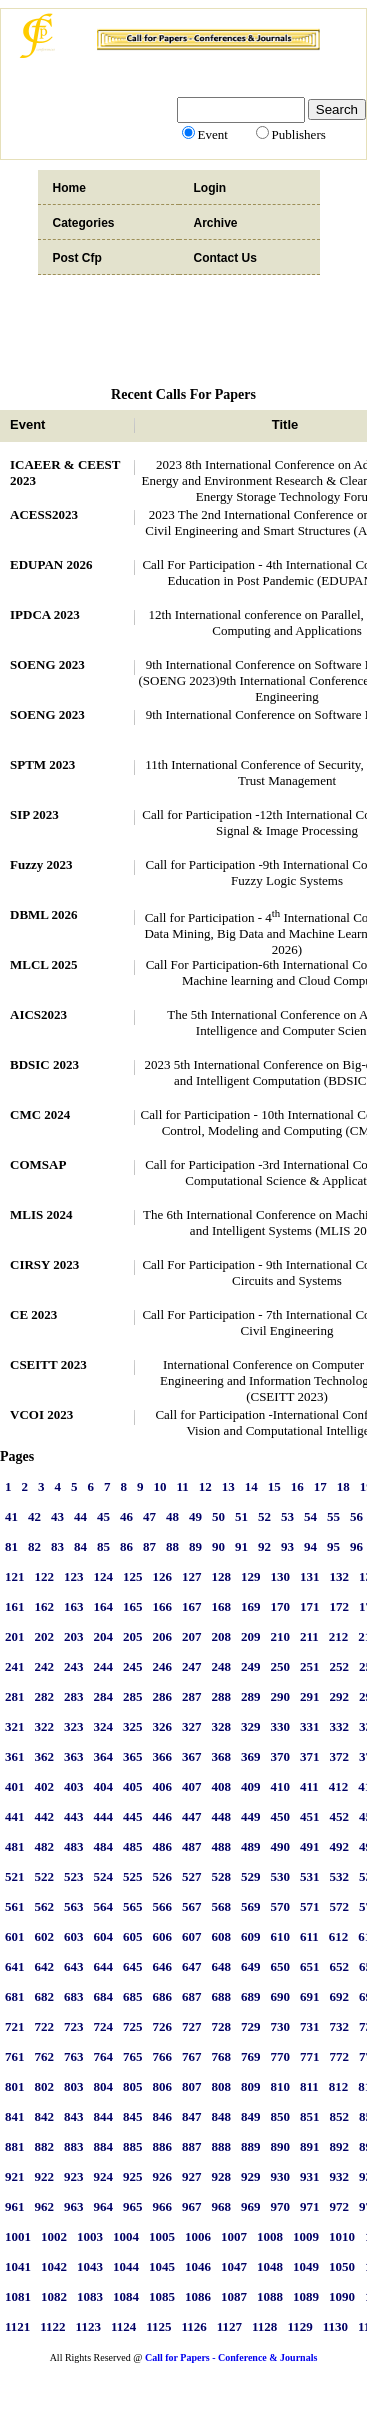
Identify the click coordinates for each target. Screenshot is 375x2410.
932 (340, 2176)
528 (222, 1876)
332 (340, 1726)
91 (241, 1546)
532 (340, 1876)
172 (340, 1606)
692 (340, 1996)
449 (251, 1816)
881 (15, 2146)
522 (45, 1876)
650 (281, 1966)
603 (74, 1936)
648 (222, 1966)
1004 (126, 2236)
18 (343, 1486)
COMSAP (38, 1164)
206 (163, 1636)
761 (15, 2056)
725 (133, 2026)
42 (34, 1516)
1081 (18, 2296)
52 (264, 1516)
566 (163, 1906)
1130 (335, 2326)
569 (251, 1906)
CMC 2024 (40, 1114)
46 (126, 1516)
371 (310, 1756)
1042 (54, 2266)
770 (281, 2056)
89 (195, 1546)
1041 (18, 2266)
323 (74, 1726)
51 (241, 1516)
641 (15, 1966)
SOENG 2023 (47, 664)
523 (74, 1876)
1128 (264, 2326)
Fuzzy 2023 (41, 864)
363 (74, 1756)
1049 (306, 2266)
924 (104, 2176)
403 (74, 1786)
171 (310, 1606)
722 (45, 2026)
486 (163, 1846)
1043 (90, 2266)
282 (45, 1696)
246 (163, 1666)
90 (218, 1546)
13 (228, 1486)
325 (133, 1726)
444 (104, 1816)
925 (133, 2176)
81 (11, 1546)
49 (195, 1516)
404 (104, 1786)
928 (222, 2176)
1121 (17, 2326)
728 (222, 2026)
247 (192, 1666)
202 (45, 1636)
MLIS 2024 (41, 1214)
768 (222, 2056)
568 (222, 1906)
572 (340, 1906)
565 (133, 1906)
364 (104, 1756)
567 (192, 1906)
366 (163, 1756)
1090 (342, 2296)
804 (104, 2086)
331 (310, 1726)
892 (340, 2146)
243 (74, 1666)
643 (74, 1966)
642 (45, 1966)
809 (251, 2086)
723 (74, 2026)
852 (340, 2116)
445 (133, 1816)
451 (310, 1816)
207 (192, 1636)
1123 (88, 2326)
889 (251, 2146)
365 (133, 1756)
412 (339, 1786)
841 (15, 2116)
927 (192, 2176)
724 (104, 2026)
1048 (270, 2266)
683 (74, 1996)
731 (310, 2026)
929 (251, 2176)
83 (57, 1546)
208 (222, 1636)
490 (281, 1846)
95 (333, 1546)
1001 (18, 2236)
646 (163, 1966)
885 (133, 2146)
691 (310, 1996)
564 (104, 1906)
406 (163, 1786)
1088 (270, 2296)
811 (309, 2086)
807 (192, 2086)
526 (163, 1876)
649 (251, 1966)
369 (251, 1756)
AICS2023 (38, 1014)
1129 (299, 2326)
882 (45, 2146)
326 (163, 1726)
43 (57, 1516)
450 (281, 1816)
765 (133, 2056)
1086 (198, 2296)
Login (210, 188)
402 (45, 1786)
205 (133, 1636)
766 (163, 2056)
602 (45, 1936)
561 (15, 1906)
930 (281, 2176)
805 (133, 2086)
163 (74, 1606)
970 (281, 2206)
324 (104, 1726)
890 (281, 2146)
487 (192, 1846)
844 (104, 2116)
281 (15, 1696)
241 (15, 1666)
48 (172, 1516)
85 (103, 1546)
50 (218, 1516)
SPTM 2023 (42, 764)
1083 (90, 2296)
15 (274, 1486)
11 (183, 1486)
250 (281, 1666)
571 (310, 1906)
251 (310, 1666)
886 (163, 2146)
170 (281, 1606)
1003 (90, 2236)
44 (80, 1516)
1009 (306, 2236)
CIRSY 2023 (44, 1264)
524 (104, 1876)
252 (340, 1666)
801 (15, 2086)
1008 (270, 2236)
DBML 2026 (44, 914)
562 (45, 1906)
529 (251, 1876)
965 (133, 2206)
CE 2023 (33, 1314)
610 (281, 1936)
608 (222, 1936)
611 (309, 1936)
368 (222, 1756)
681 (15, 1996)
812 (339, 2086)
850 (281, 2116)
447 (192, 1816)
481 (15, 1846)
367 (192, 1756)
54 (310, 1516)
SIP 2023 (34, 814)
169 (251, 1606)
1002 (54, 2236)
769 (251, 2056)
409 (251, 1786)
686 (163, 1996)
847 (192, 2116)
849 (251, 2116)
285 (133, 1696)
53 (287, 1516)
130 (281, 1576)
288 (222, 1696)
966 (163, 2206)
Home (69, 188)
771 (310, 2056)
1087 (234, 2296)
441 (15, 1816)
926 (163, 2176)
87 (149, 1546)
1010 (342, 2236)
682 (45, 1996)
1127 (229, 2326)
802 (45, 2086)
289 (251, 1696)
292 (340, 1696)
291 (310, 1696)
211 (309, 1636)
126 (163, 1576)
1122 (52, 2326)
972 (340, 2206)
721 (15, 2026)
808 (222, 2086)
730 (281, 2026)
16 (297, 1486)
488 (222, 1846)
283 (74, 1696)
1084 (126, 2296)
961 (15, 2206)
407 (192, 1786)
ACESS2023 (44, 514)
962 (45, 2206)
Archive (216, 223)
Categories (84, 223)
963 (74, 2206)
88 (172, 1546)
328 (222, 1726)
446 (163, 1816)
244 (104, 1666)
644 (104, 1966)
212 (339, 1636)
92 (264, 1546)
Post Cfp (77, 258)
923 (74, 2176)
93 (287, 1546)
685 (133, 1996)
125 (133, 1576)
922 (45, 2176)
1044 (126, 2266)
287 (192, 1696)
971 (310, 2206)
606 (163, 1936)
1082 (54, 2296)
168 (222, 1606)
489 (251, 1846)
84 (80, 1546)
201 (15, 1636)
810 (281, 2086)
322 (45, 1726)
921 (15, 2176)
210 (281, 1636)
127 (192, 1576)
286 (163, 1696)
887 (192, 2146)
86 (126, 1546)
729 (251, 2026)
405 (133, 1786)
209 (251, 1636)
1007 (234, 2236)
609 (251, 1936)
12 (205, 1486)
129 (251, 1576)
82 (34, 1546)
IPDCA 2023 (45, 614)
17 (320, 1486)
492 (340, 1846)
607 (192, 1936)
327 (192, 1726)
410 (281, 1786)
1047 (234, 2266)
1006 (198, 2236)
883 (74, 2146)
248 (222, 1666)
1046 (198, 2266)
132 (340, 1576)
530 (281, 1876)
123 (74, 1576)
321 (15, 1726)
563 (74, 1906)
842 (45, 2116)
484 (104, 1846)
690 (281, 1996)
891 (310, 2146)
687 (192, 1996)
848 (222, 2116)
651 (310, 1966)
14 (251, 1486)
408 (222, 1786)
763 (74, 2056)
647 (192, 1966)
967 (192, 2206)
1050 (342, 2266)
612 (339, 1936)
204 (104, 1636)
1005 (162, 2236)
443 (74, 1816)
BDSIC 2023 (44, 1064)
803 (74, 2086)
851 (310, 2116)
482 (45, 1846)
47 (149, 1516)
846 (163, 2116)
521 (15, 1876)
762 (45, 2056)
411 (309, 1786)
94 (310, 1546)
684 (104, 1996)
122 (45, 1576)
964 (104, 2206)
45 (103, 1516)
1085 (162, 2296)
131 (310, 1576)
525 (133, 1876)
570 (281, 1906)
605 (133, 1936)
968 (222, 2206)
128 (222, 1576)
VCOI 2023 (41, 1414)
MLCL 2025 (44, 964)
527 (192, 1876)
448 (222, 1816)
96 (356, 1546)
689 (251, 1996)
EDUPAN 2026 (51, 564)
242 (45, 1666)
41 (11, 1516)
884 (104, 2146)
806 (163, 2086)
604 (104, 1936)
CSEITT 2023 (48, 1364)
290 (281, 1696)
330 (281, 1726)
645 (133, 1966)
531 (310, 1876)
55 (333, 1516)
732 (340, 2026)
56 (356, 1516)
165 (133, 1606)
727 (192, 2026)
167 (192, 1606)
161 (15, 1606)
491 (310, 1846)
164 (104, 1606)
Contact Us (225, 258)
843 (74, 2116)
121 (15, 1576)
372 (340, 1756)
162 (45, 1606)
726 (163, 2026)
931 (310, 2176)
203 (74, 1636)
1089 (306, 2296)
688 (222, 1996)
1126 (193, 2326)
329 (251, 1726)
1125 (158, 2326)
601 (15, 1936)
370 (281, 1756)
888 (222, 2146)
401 (15, 1786)
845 (133, 2116)
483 (74, 1846)
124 (104, 1576)
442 (45, 1816)
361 (15, 1756)
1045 (162, 2266)
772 (340, 2056)
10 (160, 1486)
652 (340, 1966)
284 (104, 1696)
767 (192, 2056)
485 (133, 1846)
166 (163, 1606)
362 (45, 1756)
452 (340, 1816)
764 (104, 2056)
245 (133, 1666)
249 (251, 1666)
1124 (123, 2326)
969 (251, 2206)
